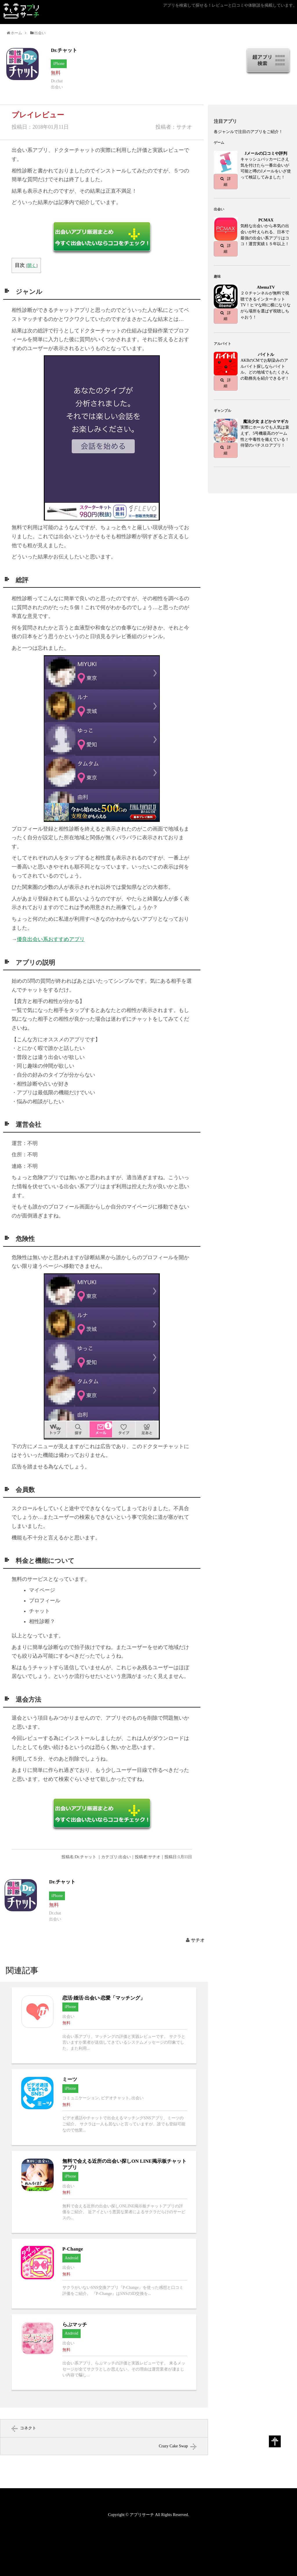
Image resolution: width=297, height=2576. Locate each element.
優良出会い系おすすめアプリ (51, 939)
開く (31, 265)
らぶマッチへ (104, 2352)
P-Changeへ (104, 2274)
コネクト (28, 2428)
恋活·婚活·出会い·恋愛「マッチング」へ (104, 2025)
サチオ (198, 1940)
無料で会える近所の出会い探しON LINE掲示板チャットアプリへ (104, 2192)
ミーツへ (104, 2107)
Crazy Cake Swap (173, 2446)
